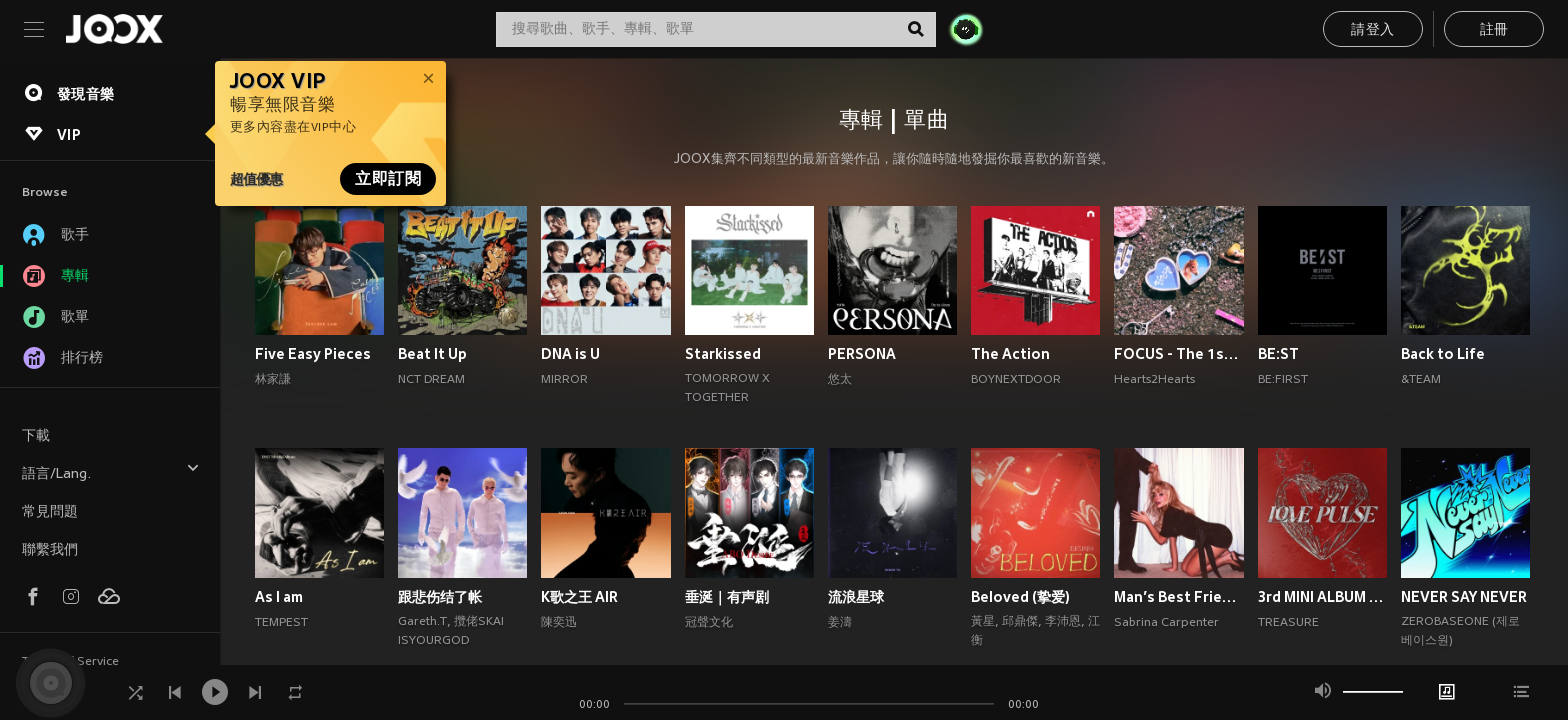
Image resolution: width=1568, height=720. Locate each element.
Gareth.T (422, 622)
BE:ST (1278, 354)
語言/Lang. (111, 471)
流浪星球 (856, 597)
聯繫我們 (50, 550)
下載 (36, 436)
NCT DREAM (431, 380)
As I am (279, 597)
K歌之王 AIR (579, 597)
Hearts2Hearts (1154, 380)
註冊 (1494, 30)
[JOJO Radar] (966, 29)
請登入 (1372, 30)
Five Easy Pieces (313, 354)
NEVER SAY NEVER (1464, 597)
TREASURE (1288, 623)
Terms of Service (70, 662)
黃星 (983, 622)
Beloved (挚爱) (1020, 597)
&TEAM (1421, 380)
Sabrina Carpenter (1166, 623)
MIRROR (564, 380)
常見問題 (50, 512)
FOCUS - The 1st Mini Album (1178, 354)
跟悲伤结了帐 (440, 597)
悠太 (840, 380)
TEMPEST (281, 623)
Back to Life (1443, 354)
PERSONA (862, 354)
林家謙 (273, 380)
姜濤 (840, 623)
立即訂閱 (388, 179)
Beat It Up (432, 354)
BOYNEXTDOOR (1016, 380)
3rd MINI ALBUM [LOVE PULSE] (1322, 597)
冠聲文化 (709, 623)
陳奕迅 (559, 623)
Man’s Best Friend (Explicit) (1178, 597)
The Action (1010, 354)
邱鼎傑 (1020, 622)
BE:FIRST (1283, 380)
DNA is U (570, 354)
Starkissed (723, 354)
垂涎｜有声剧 (727, 597)
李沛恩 (1063, 622)
